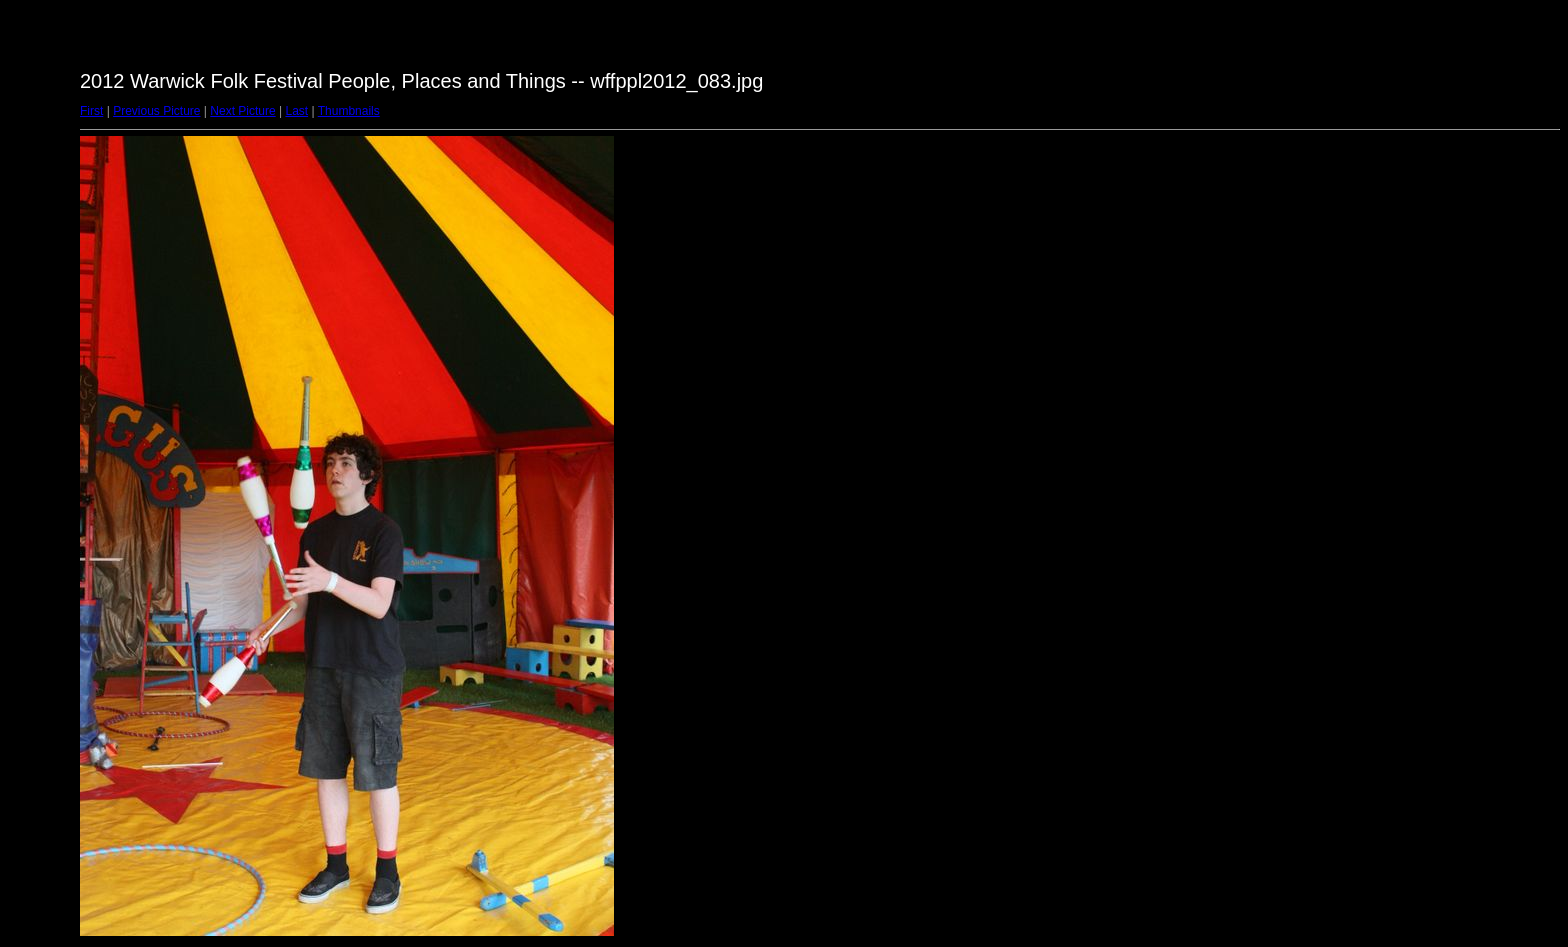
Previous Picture (156, 111)
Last (296, 111)
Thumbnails (349, 111)
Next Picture (242, 111)
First (91, 111)
